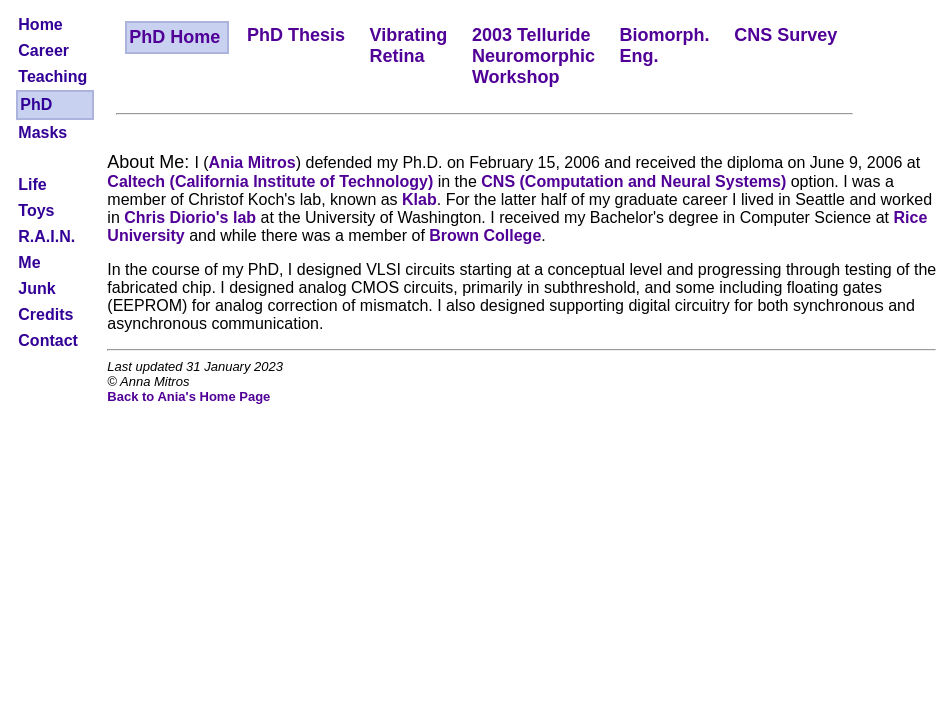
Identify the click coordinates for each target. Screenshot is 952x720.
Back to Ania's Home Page (188, 396)
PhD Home (174, 37)
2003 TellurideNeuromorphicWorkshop (533, 56)
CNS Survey (785, 35)
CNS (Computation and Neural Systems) (633, 181)
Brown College (485, 235)
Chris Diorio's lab (190, 217)
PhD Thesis (296, 35)
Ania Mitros (252, 162)
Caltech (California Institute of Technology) (270, 181)
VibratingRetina (409, 45)
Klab (419, 199)
